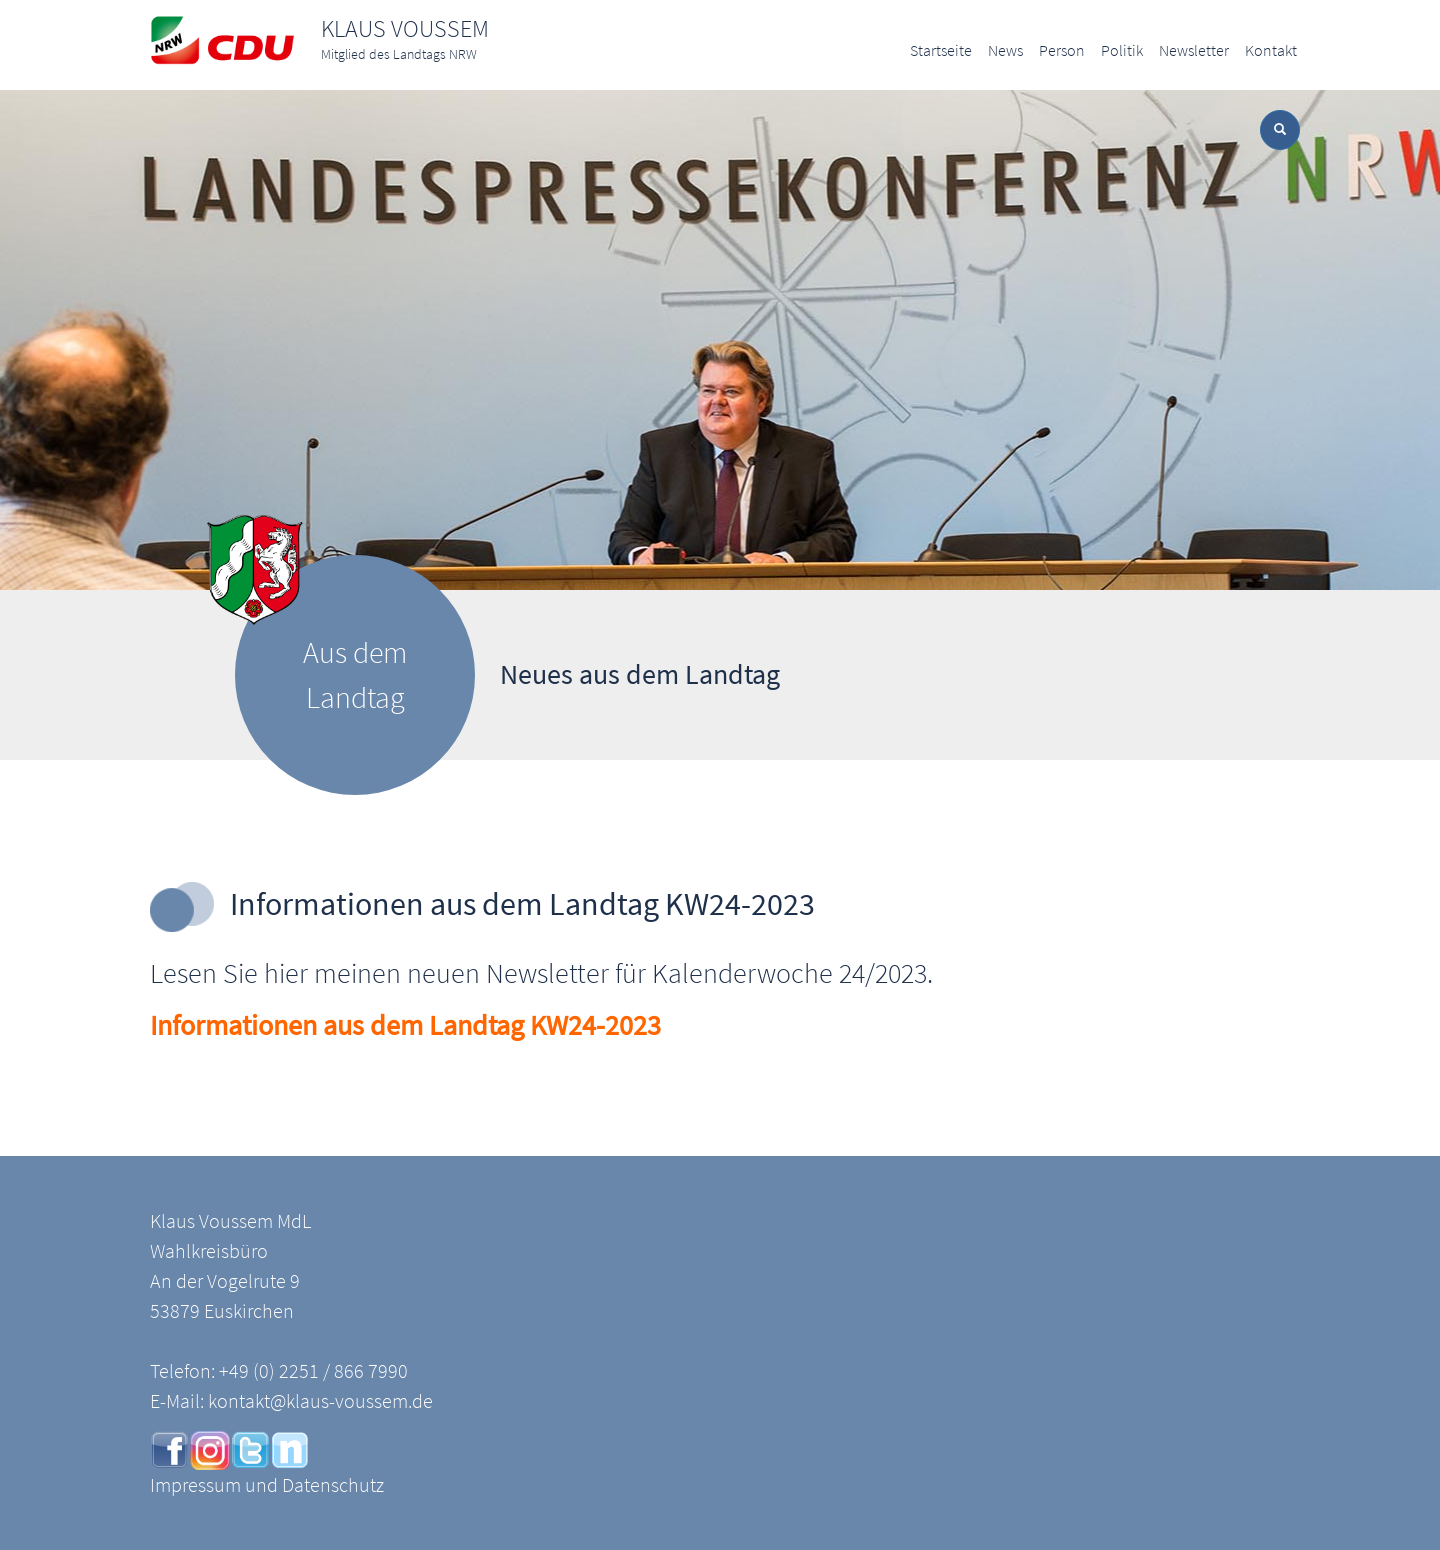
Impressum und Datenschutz (267, 1484)
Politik (1122, 50)
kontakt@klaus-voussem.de (320, 1400)
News (1005, 50)
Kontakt (1271, 50)
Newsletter (1194, 50)
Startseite (941, 50)
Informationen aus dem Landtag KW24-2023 (405, 1025)
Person (1062, 50)
